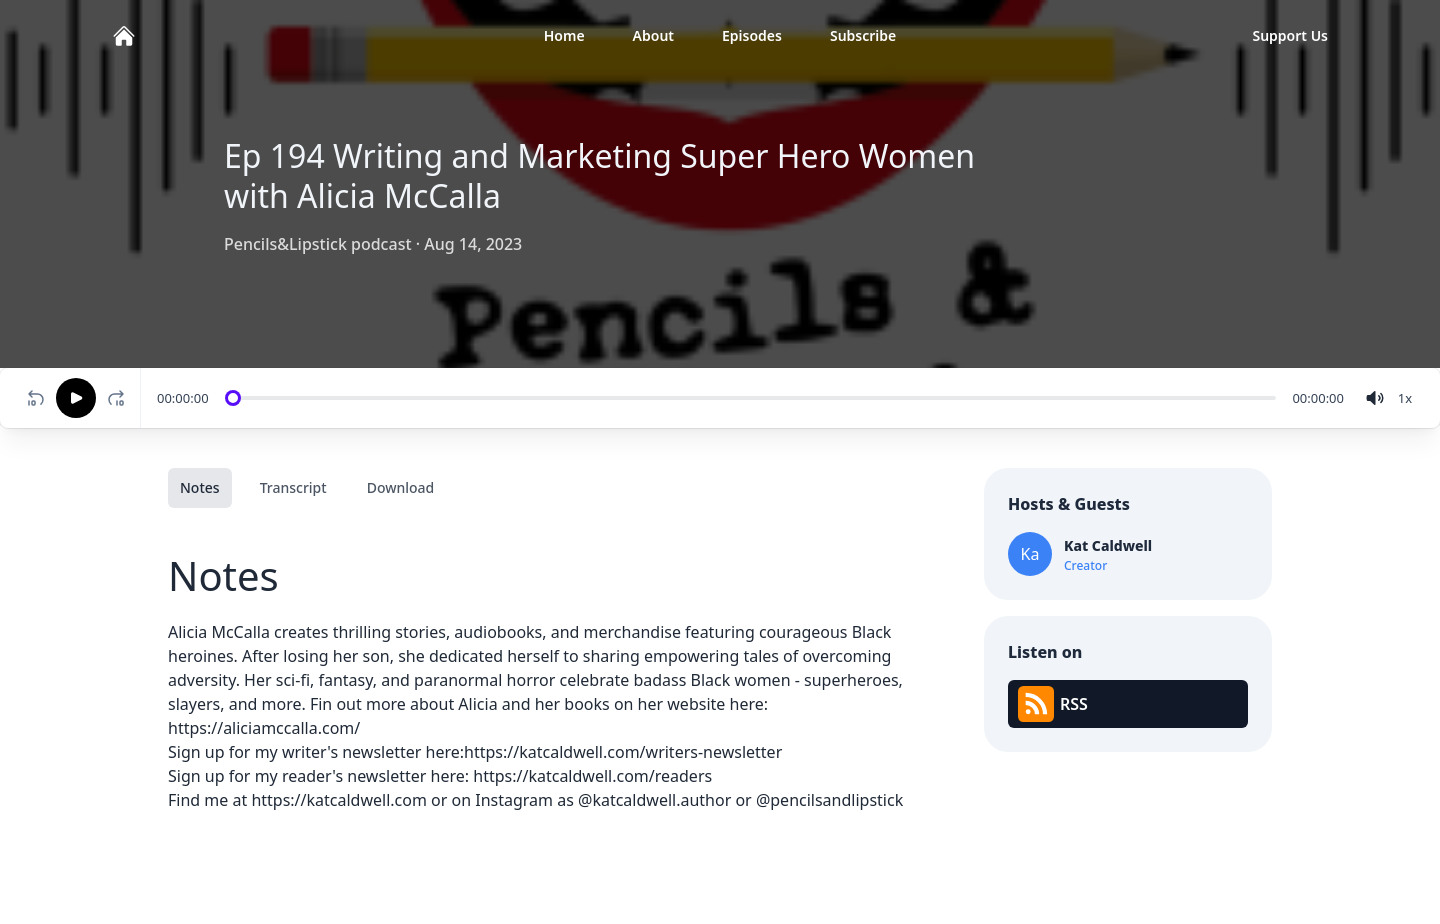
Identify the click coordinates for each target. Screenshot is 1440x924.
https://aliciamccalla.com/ (264, 728)
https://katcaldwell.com (339, 800)
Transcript (293, 487)
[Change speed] (1405, 398)
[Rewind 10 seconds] (36, 398)
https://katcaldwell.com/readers (592, 776)
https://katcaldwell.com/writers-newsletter (623, 752)
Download (401, 487)
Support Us (1290, 35)
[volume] (1375, 398)
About (653, 35)
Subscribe (863, 35)
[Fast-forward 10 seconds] (120, 398)
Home (564, 35)
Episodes (752, 35)
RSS (1053, 704)
